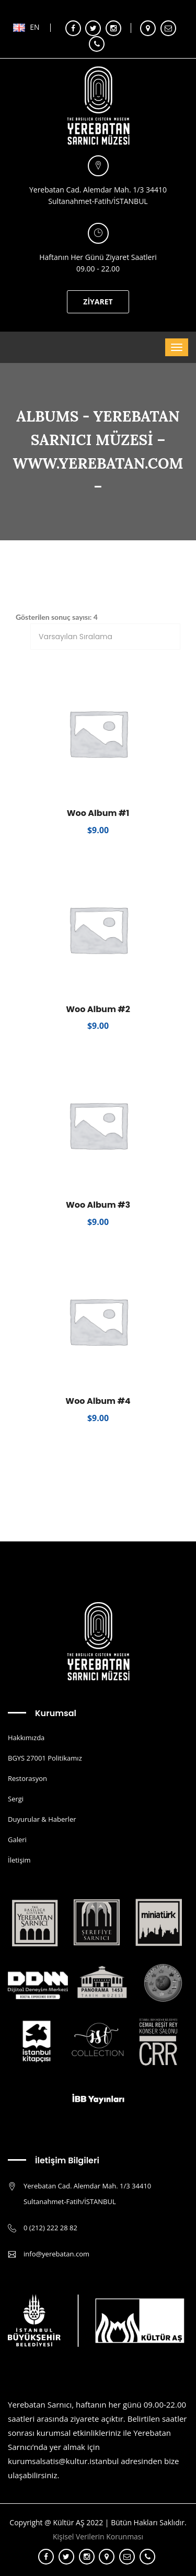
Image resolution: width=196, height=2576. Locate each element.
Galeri (17, 1839)
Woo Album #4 (97, 1401)
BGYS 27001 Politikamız (45, 1758)
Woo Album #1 (98, 813)
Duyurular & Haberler (42, 1819)
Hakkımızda (26, 1737)
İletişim (19, 1860)
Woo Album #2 (98, 1009)
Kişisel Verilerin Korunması (98, 2536)
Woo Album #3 (98, 1205)
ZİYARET (97, 302)
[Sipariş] (105, 636)
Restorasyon (27, 1778)
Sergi (16, 1798)
